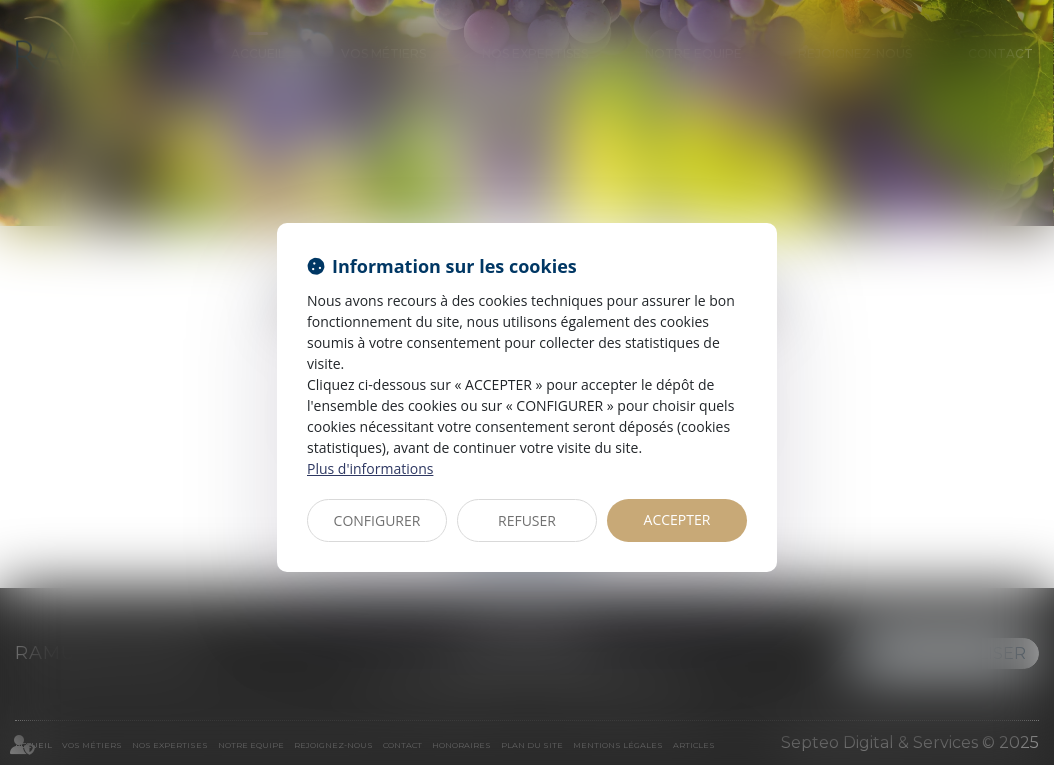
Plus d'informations (370, 468)
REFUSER (527, 520)
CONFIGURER (377, 520)
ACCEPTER (677, 519)
